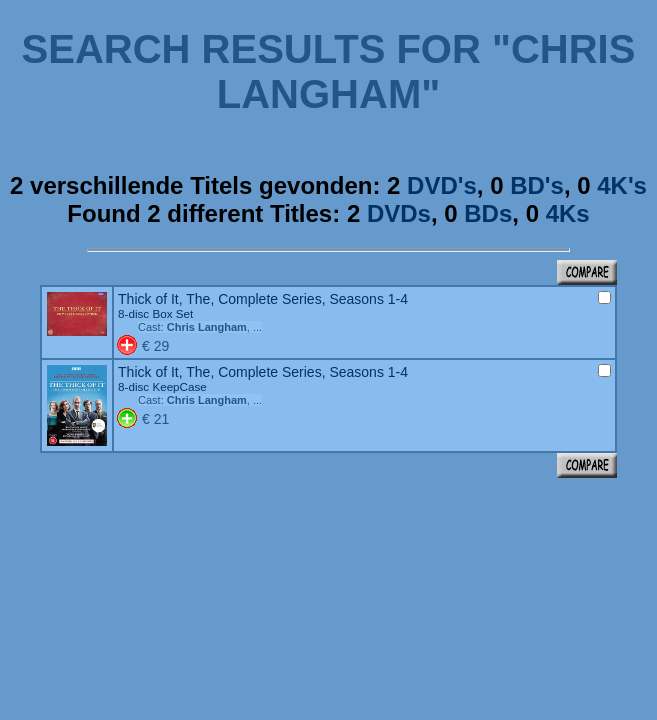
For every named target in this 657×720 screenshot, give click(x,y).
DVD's (442, 185)
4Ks (568, 213)
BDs (488, 213)
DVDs (399, 213)
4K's (622, 185)
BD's (537, 185)
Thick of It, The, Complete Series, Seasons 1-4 (263, 305)
